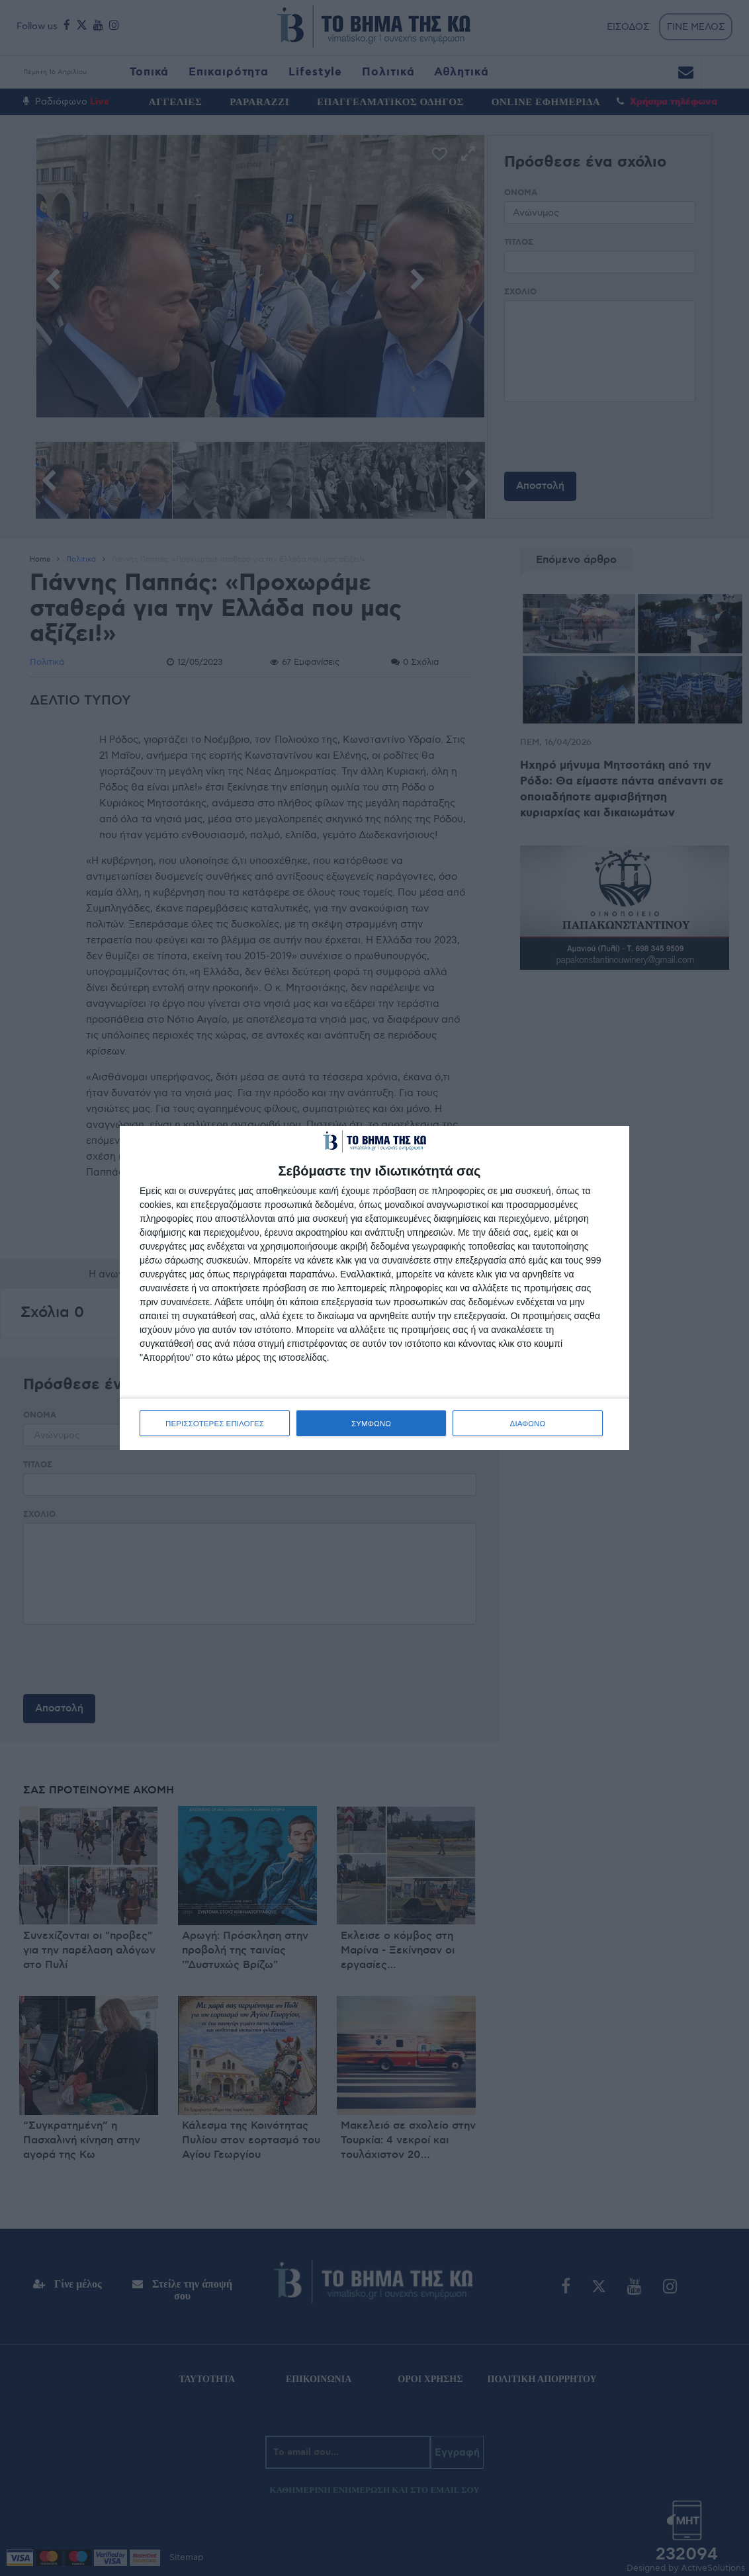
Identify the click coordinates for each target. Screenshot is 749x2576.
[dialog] (374, 1288)
